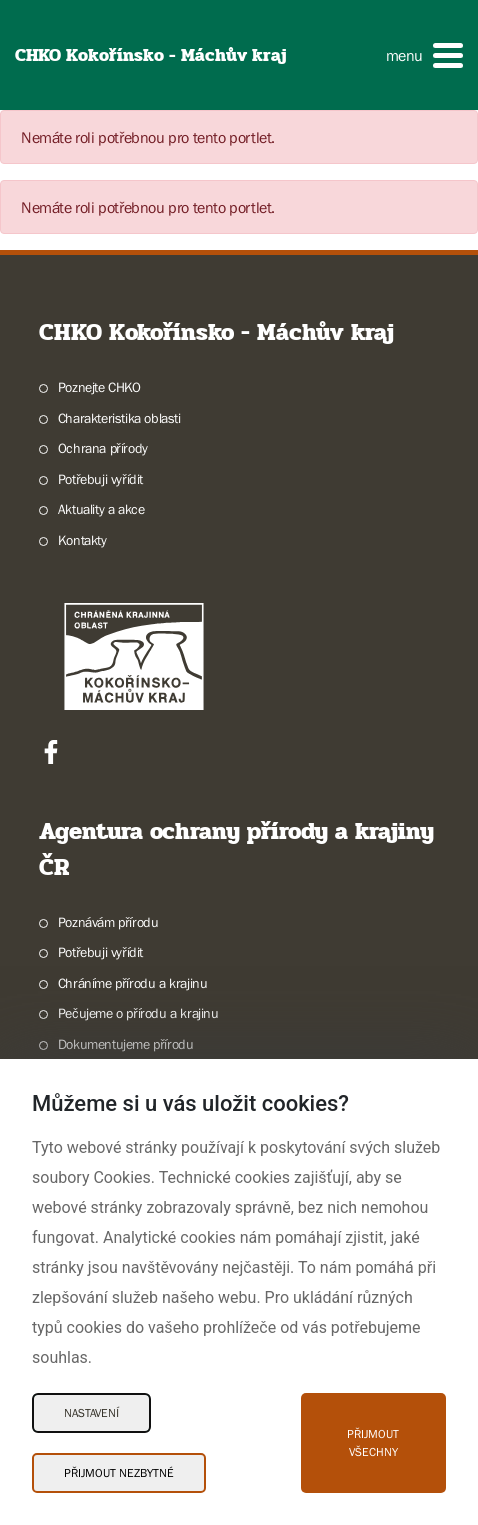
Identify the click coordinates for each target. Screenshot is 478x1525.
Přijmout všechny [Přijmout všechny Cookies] (373, 1443)
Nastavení (91, 1413)
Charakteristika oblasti (119, 418)
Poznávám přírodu (108, 922)
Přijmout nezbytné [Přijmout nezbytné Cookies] (119, 1473)
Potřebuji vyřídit (100, 479)
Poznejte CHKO (99, 387)
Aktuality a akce (101, 509)
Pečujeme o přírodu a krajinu (138, 1013)
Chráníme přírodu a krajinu (133, 983)
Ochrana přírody (103, 448)
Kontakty (82, 540)
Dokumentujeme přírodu (126, 1044)
